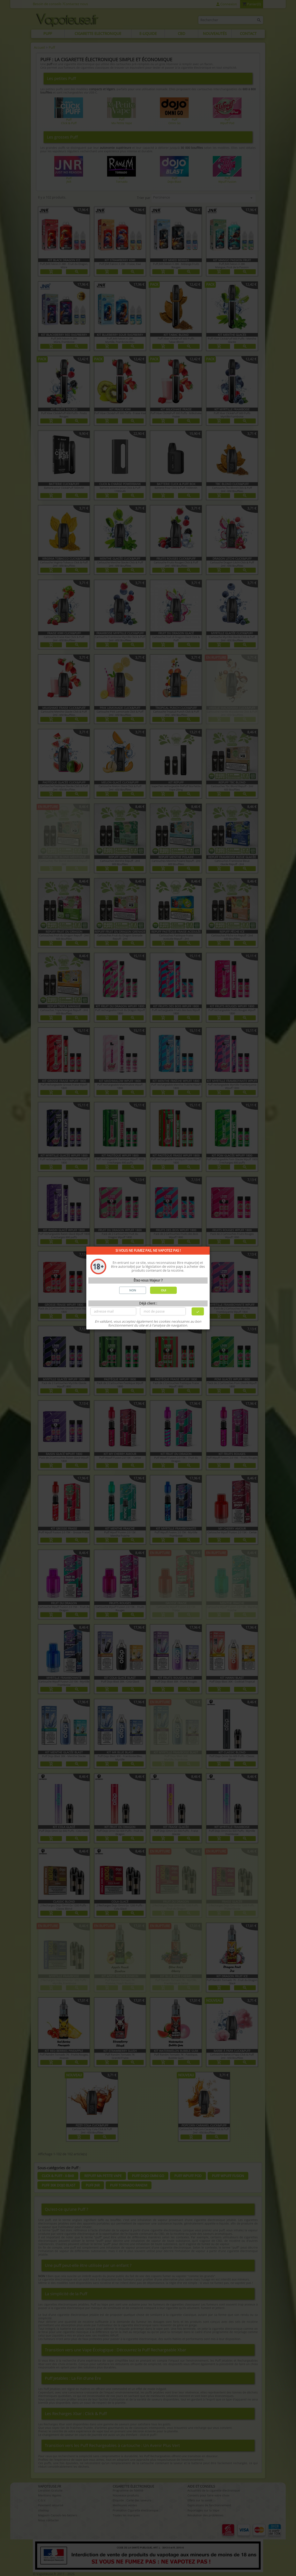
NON (132, 1290)
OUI (163, 1290)
